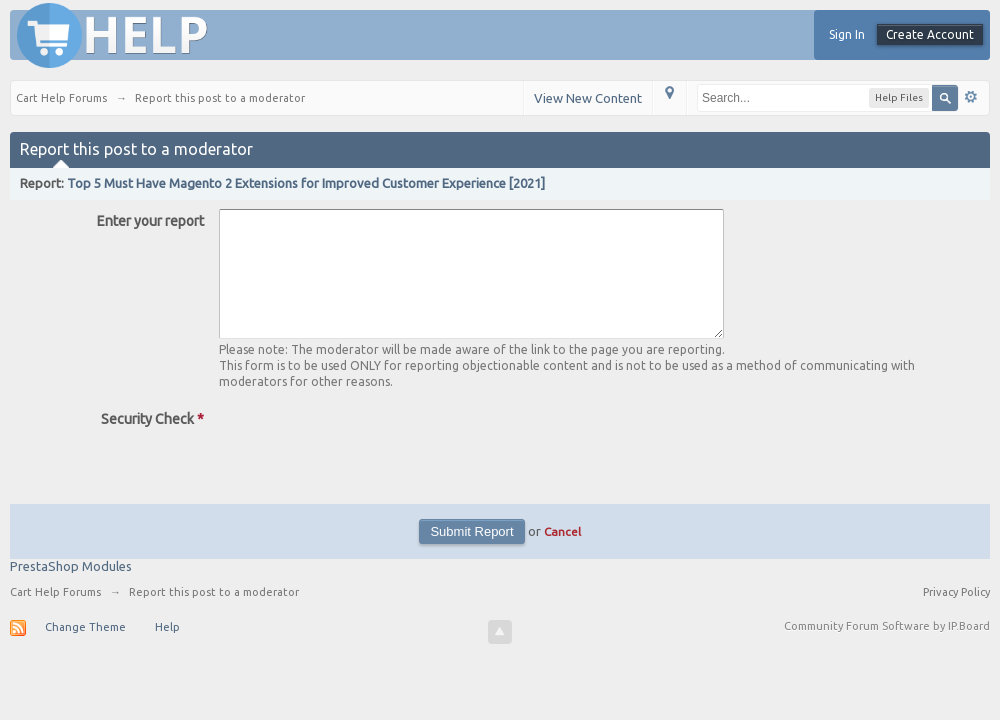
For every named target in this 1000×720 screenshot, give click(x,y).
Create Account (930, 34)
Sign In (847, 34)
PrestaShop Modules (71, 590)
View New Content (588, 98)
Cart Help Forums (55, 616)
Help (167, 651)
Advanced (971, 97)
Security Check (152, 443)
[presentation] (371, 470)
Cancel (562, 555)
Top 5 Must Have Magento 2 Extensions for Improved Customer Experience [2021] (306, 183)
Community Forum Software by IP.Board (887, 650)
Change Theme (85, 651)
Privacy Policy (956, 616)
